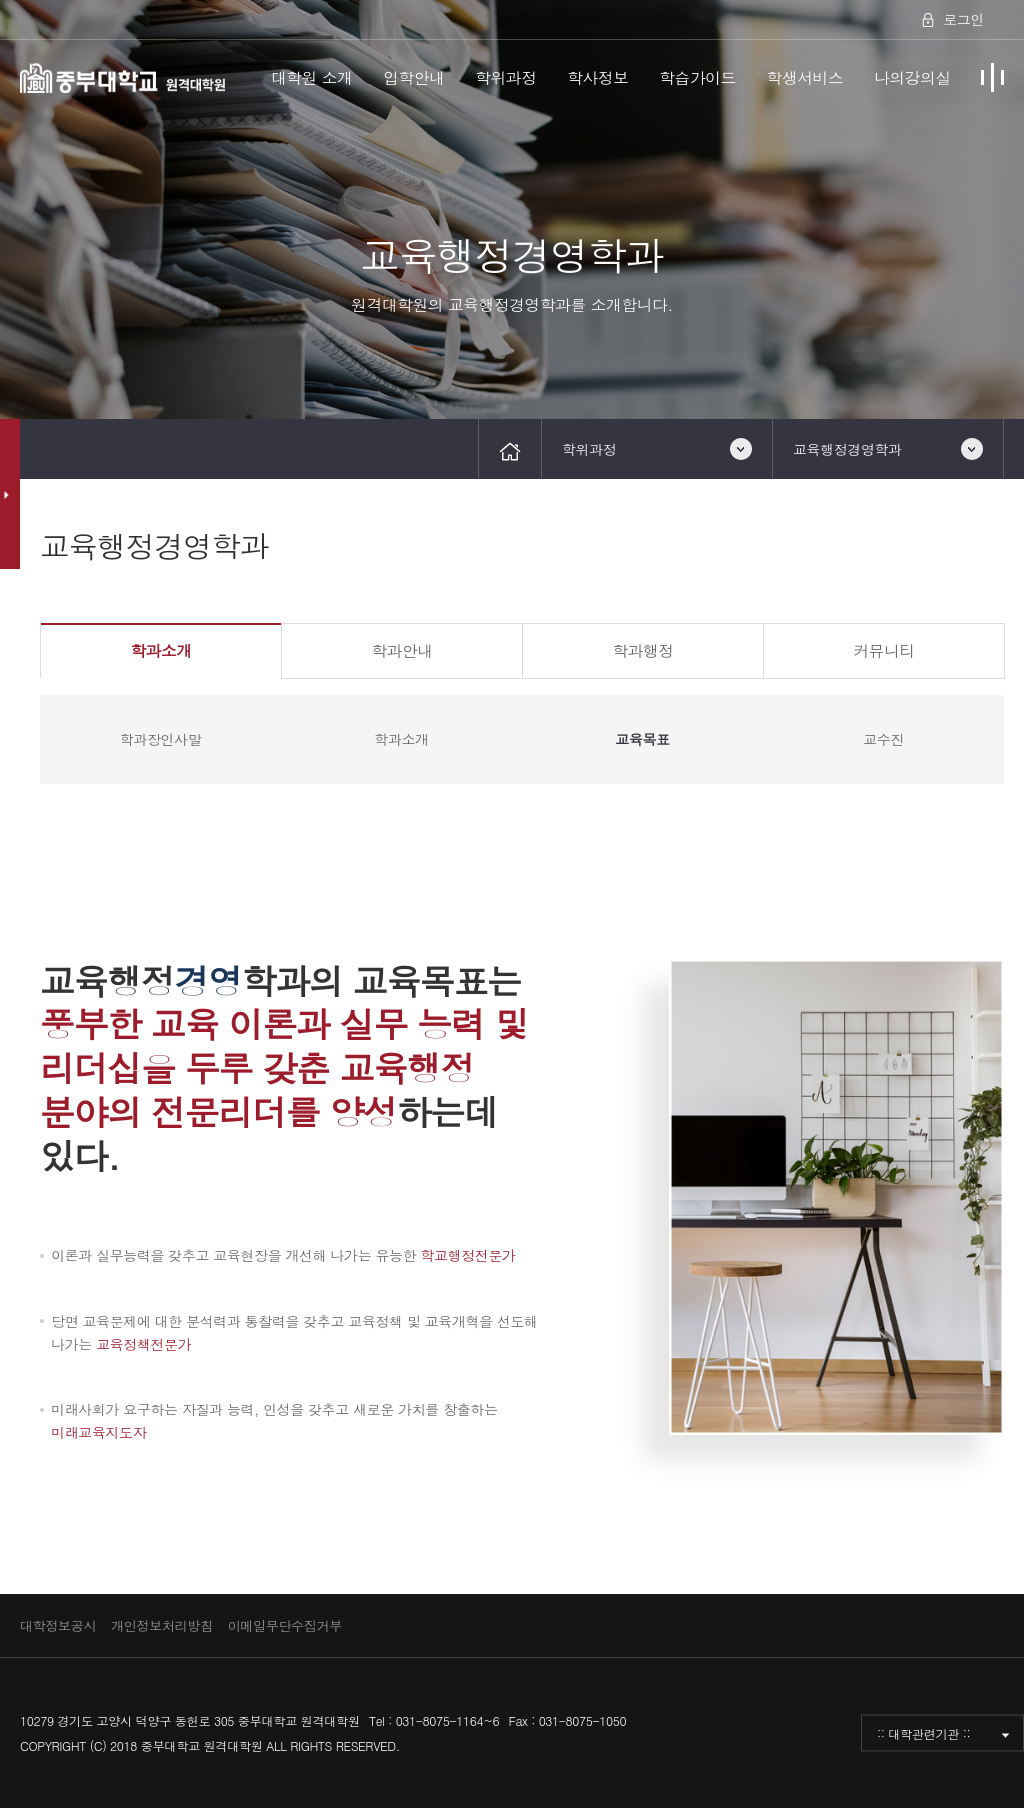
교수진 (883, 739)
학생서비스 (805, 77)
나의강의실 (912, 77)
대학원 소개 (312, 77)
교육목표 (642, 739)
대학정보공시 (58, 1625)
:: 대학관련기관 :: (923, 1733)
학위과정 (505, 77)
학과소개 (160, 650)
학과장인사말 (160, 739)
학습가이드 (697, 77)
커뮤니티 (883, 650)
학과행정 (642, 650)
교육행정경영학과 (847, 449)
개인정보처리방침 (162, 1625)
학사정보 (597, 77)
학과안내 (401, 650)
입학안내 (413, 77)
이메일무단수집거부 (285, 1625)
